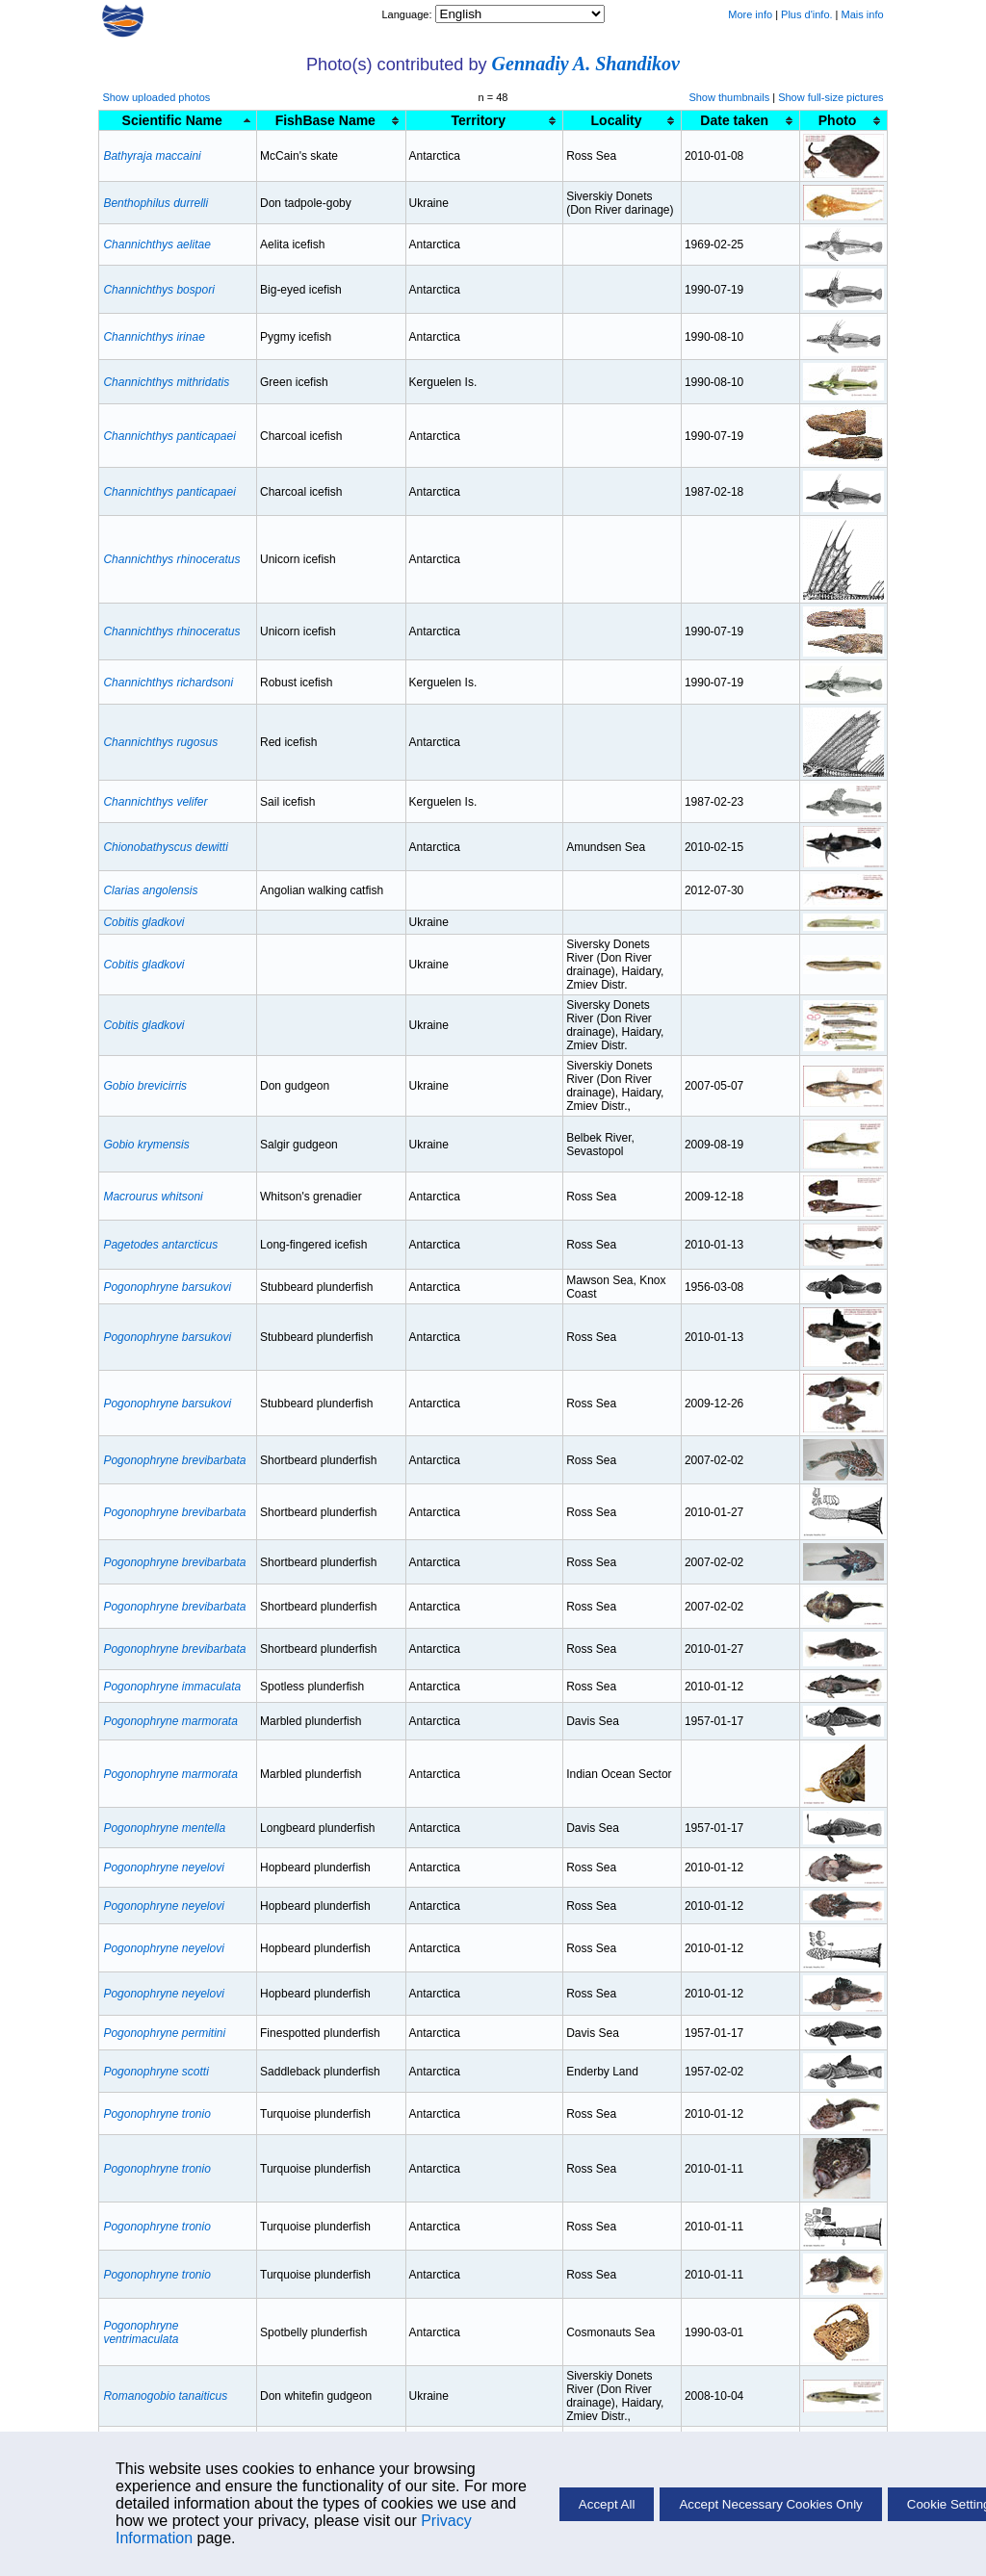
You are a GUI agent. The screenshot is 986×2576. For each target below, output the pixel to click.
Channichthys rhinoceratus (171, 559)
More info (750, 14)
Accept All (607, 2504)
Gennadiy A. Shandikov (586, 63)
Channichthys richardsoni (168, 682)
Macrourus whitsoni (152, 1196)
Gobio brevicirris (145, 1086)
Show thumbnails (728, 97)
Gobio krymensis (146, 1144)
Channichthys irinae (153, 337)
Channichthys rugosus (160, 742)
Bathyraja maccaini (151, 156)
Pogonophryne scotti (155, 2071)
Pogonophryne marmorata (170, 1721)
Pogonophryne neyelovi (163, 1867)
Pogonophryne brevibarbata (174, 1460)
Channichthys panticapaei (169, 436)
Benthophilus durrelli (155, 203)
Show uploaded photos (156, 97)
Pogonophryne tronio (156, 2114)
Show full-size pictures (830, 97)
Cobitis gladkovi (143, 922)
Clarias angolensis (150, 890)
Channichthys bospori (158, 289)
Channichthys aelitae (156, 244)
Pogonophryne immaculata (172, 1686)
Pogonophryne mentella (164, 1828)
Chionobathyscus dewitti (165, 847)
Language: (407, 14)
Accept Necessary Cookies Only (770, 2504)
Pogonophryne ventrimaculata (140, 2332)
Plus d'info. (806, 14)
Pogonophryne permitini (164, 2033)
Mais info (863, 14)
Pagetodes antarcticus (160, 1244)
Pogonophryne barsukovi (167, 1287)
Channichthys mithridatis (166, 382)
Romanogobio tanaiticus (165, 2396)
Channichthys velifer (155, 802)
